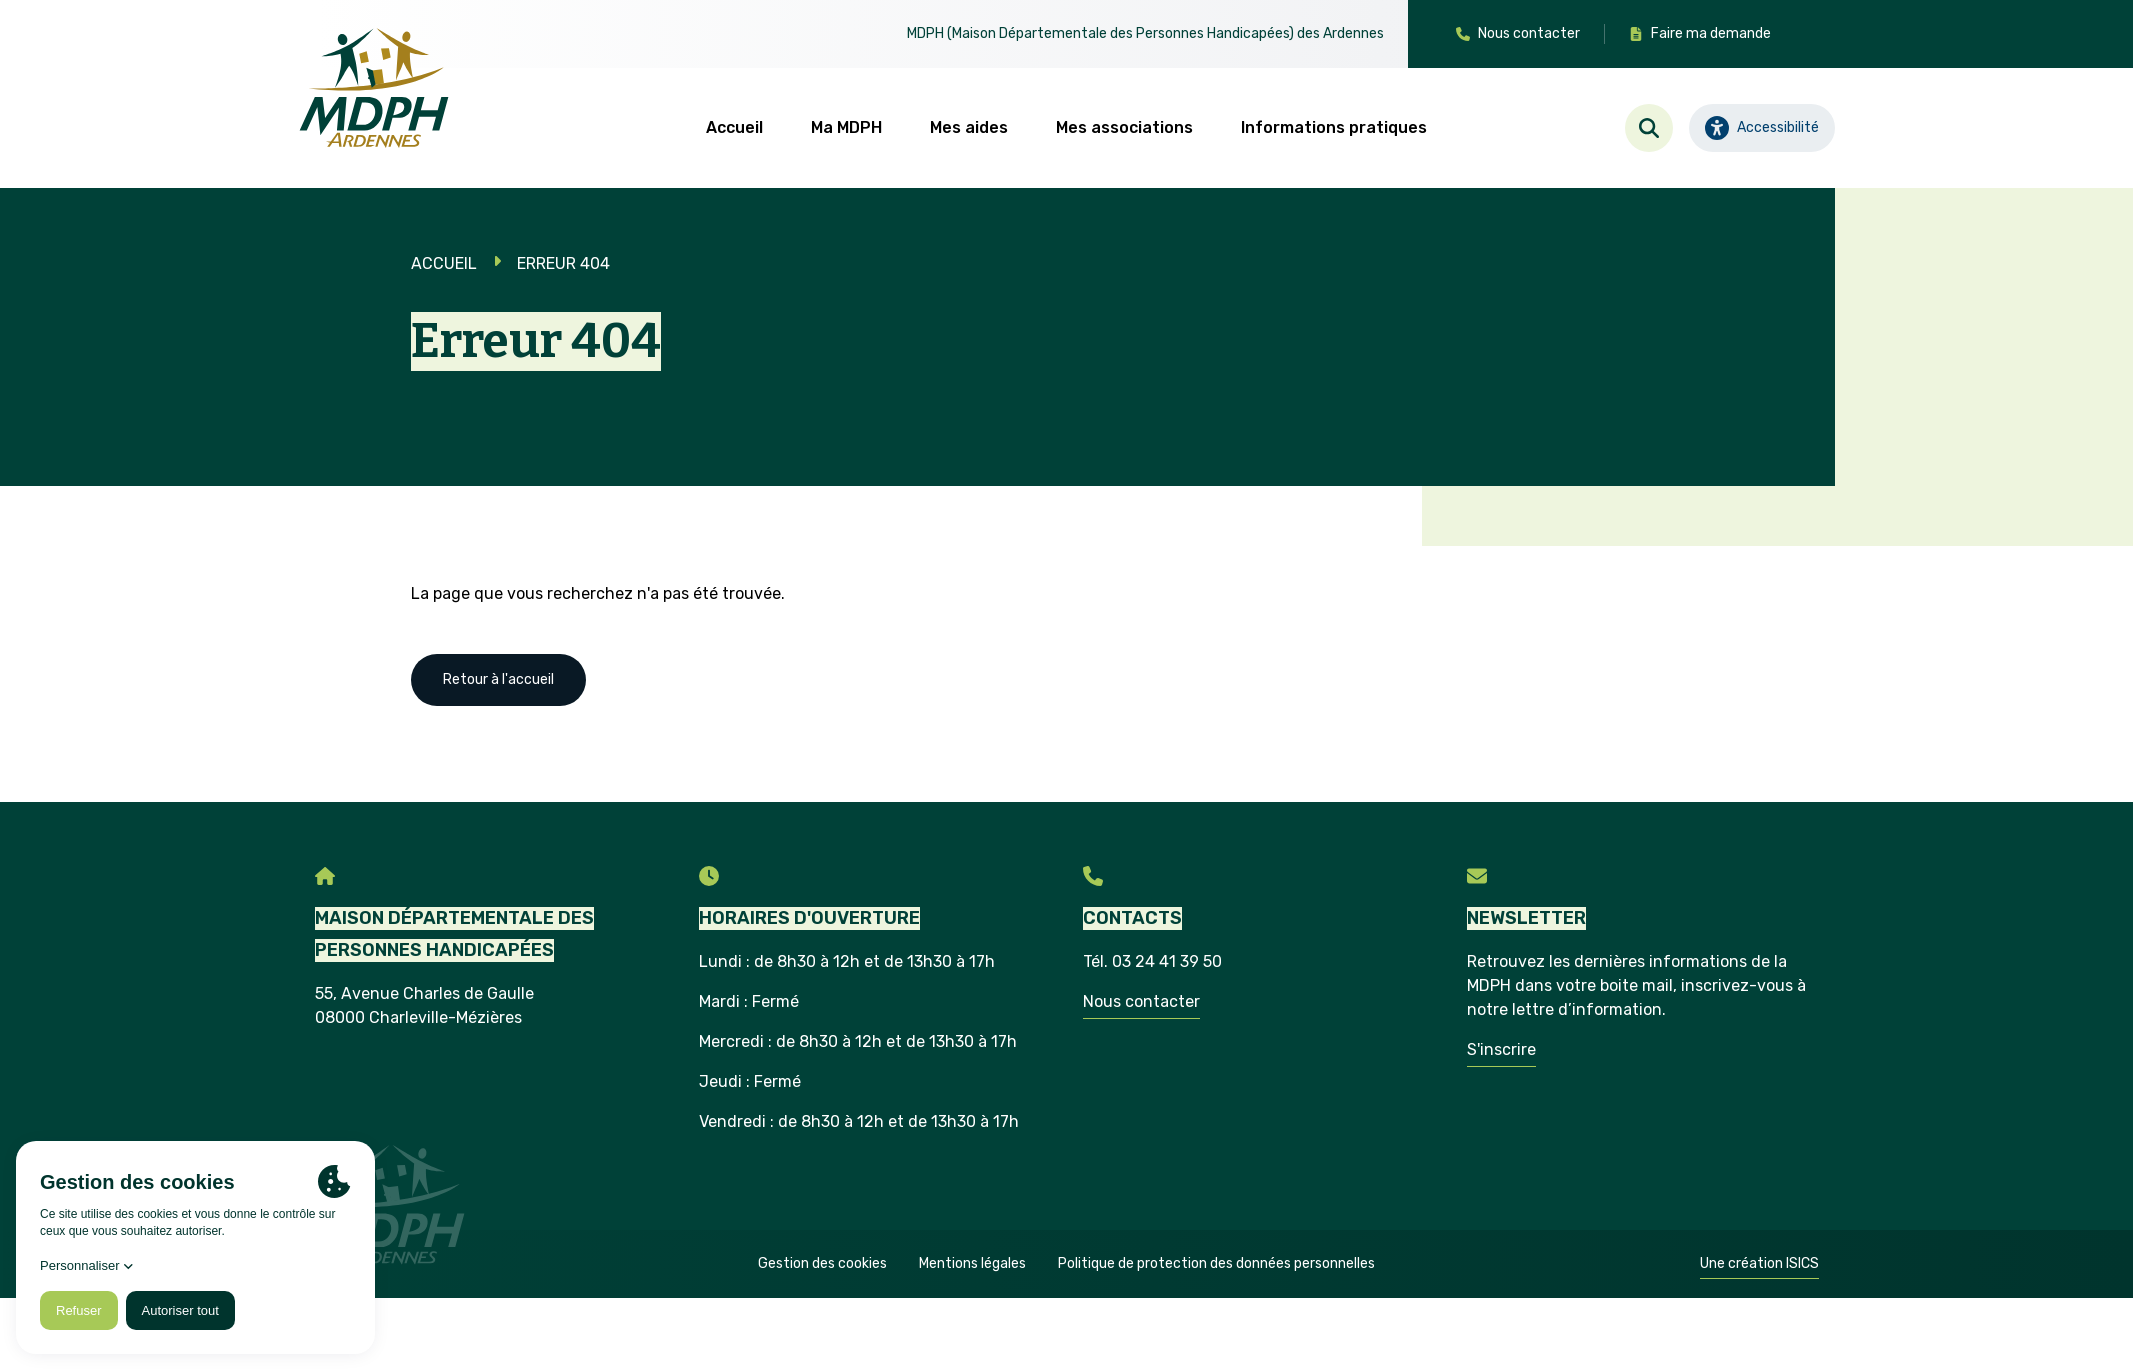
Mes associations (1124, 127)
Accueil (734, 127)
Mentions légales (972, 1263)
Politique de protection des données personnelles (1216, 1263)
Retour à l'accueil (498, 679)
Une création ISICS (1759, 1263)
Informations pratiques (1334, 127)
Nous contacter (1141, 1001)
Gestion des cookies (822, 1263)
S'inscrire (1501, 1049)
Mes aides (969, 127)
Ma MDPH (846, 127)
